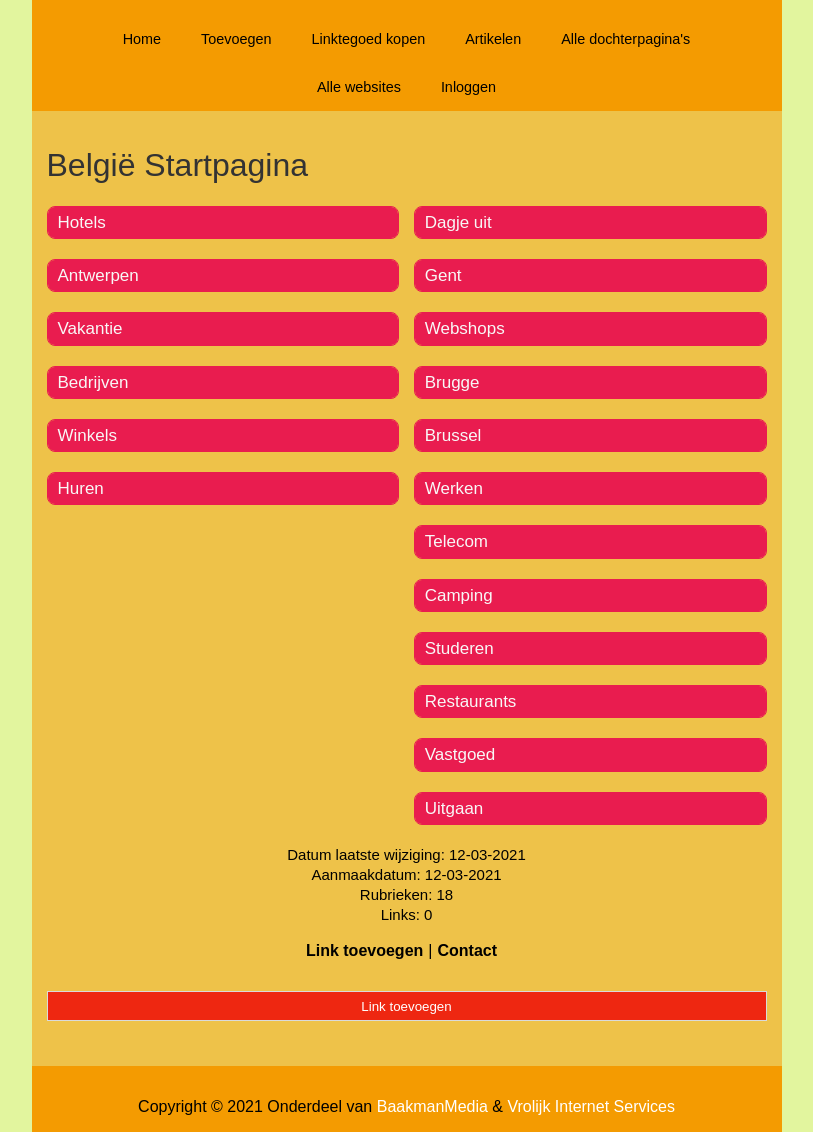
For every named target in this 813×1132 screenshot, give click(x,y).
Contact (467, 950)
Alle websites (359, 87)
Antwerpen (98, 275)
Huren (81, 488)
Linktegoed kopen (369, 39)
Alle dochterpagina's (625, 39)
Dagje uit (458, 222)
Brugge (452, 382)
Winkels (88, 435)
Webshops (465, 328)
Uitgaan (454, 808)
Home (142, 39)
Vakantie (90, 328)
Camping (459, 595)
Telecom (456, 541)
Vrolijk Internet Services (590, 1106)
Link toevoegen (364, 950)
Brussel (453, 435)
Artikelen (493, 39)
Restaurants (471, 701)
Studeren (459, 648)
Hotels (82, 222)
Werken (454, 488)
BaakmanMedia (432, 1106)
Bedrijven (93, 382)
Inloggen (468, 87)
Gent (443, 275)
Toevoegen (236, 39)
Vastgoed (460, 754)
